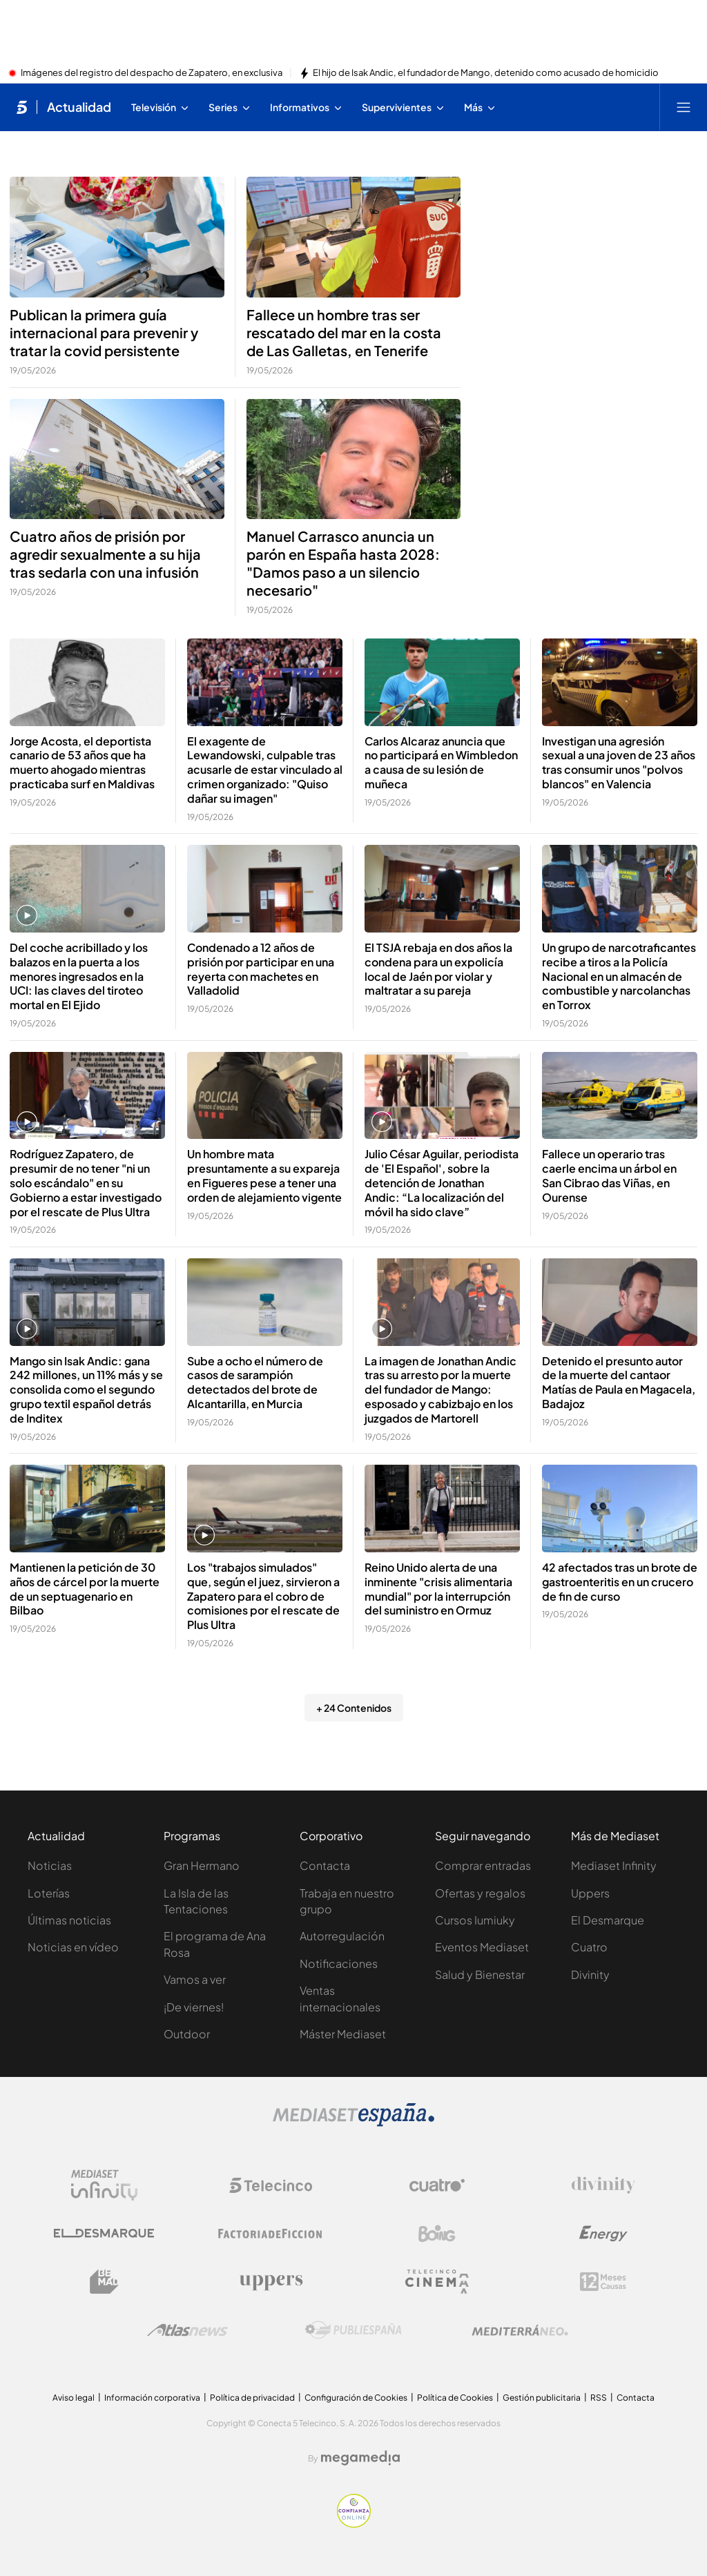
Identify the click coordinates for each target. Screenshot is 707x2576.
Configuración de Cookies (355, 2397)
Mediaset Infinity (614, 1865)
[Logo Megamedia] (360, 2458)
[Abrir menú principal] (683, 107)
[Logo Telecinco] (270, 2185)
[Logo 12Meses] (603, 2281)
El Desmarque (607, 1920)
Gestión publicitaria (542, 2397)
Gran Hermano (202, 1865)
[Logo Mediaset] (353, 2122)
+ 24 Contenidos (353, 1707)
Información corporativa (152, 2397)
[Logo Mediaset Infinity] (104, 2185)
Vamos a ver (195, 1979)
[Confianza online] (354, 2523)
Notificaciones (339, 1963)
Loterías (49, 1893)
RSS (598, 2397)
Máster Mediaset (343, 2034)
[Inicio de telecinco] (22, 107)
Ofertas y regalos (480, 1893)
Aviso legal (73, 2397)
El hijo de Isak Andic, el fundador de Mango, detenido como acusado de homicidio (486, 73)
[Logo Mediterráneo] (520, 2330)
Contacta (325, 1865)
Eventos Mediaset (482, 1947)
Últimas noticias (69, 1920)
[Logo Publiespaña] (353, 2330)
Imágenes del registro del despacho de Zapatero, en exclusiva (151, 73)
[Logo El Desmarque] (104, 2233)
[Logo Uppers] (270, 2282)
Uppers (590, 1893)
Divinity (590, 1974)
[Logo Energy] (603, 2233)
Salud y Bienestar (480, 1974)
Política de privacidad (252, 2397)
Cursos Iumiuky (475, 1920)
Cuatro (589, 1947)
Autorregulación (342, 1936)
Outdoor (187, 2034)
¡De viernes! (194, 2007)
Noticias (50, 1865)
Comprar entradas (483, 1865)
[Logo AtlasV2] (187, 2329)
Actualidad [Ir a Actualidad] (79, 107)
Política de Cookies (455, 2397)
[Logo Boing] (437, 2233)
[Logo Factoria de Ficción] (270, 2233)
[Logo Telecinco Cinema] (437, 2281)
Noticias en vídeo (73, 1947)
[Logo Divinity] (603, 2185)
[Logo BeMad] (104, 2282)
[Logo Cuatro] (437, 2185)
